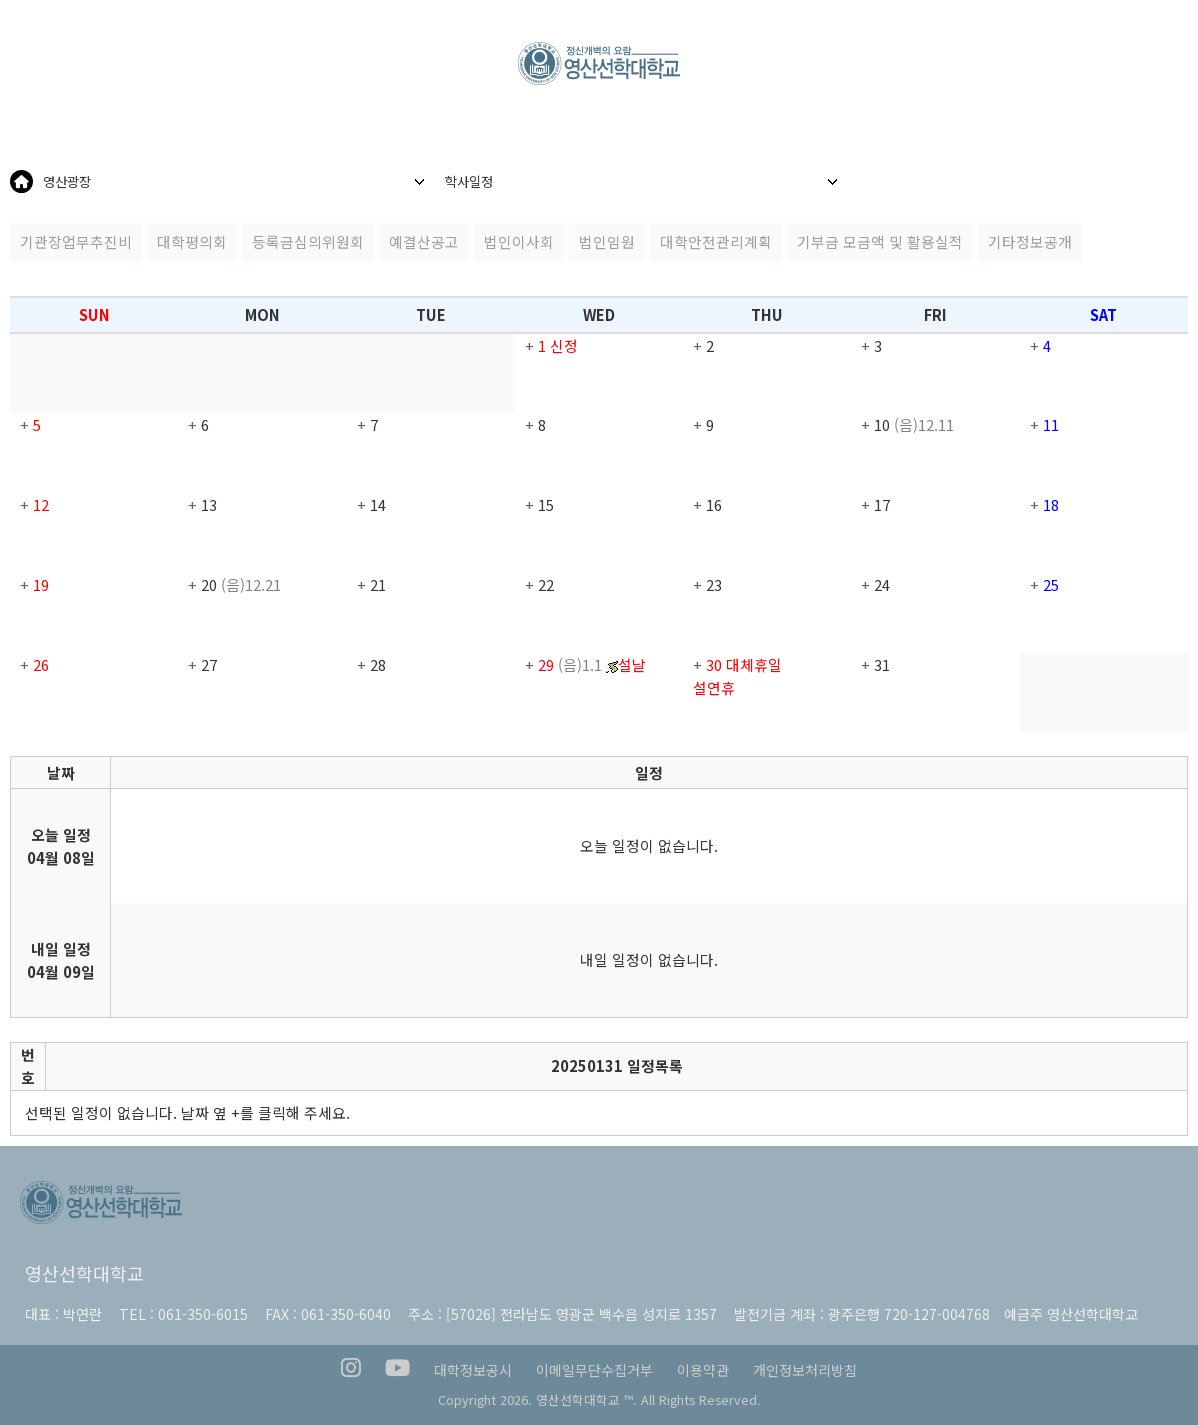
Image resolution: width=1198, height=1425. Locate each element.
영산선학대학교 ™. (586, 1399)
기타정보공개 (1030, 241)
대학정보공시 (473, 1370)
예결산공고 (424, 241)
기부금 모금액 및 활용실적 (880, 241)
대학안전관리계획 (716, 241)
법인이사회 (519, 241)
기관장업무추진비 (76, 241)
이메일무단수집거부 (594, 1370)
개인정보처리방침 (805, 1370)
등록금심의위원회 (308, 241)
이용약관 (703, 1370)
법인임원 (607, 241)
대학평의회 (192, 241)
